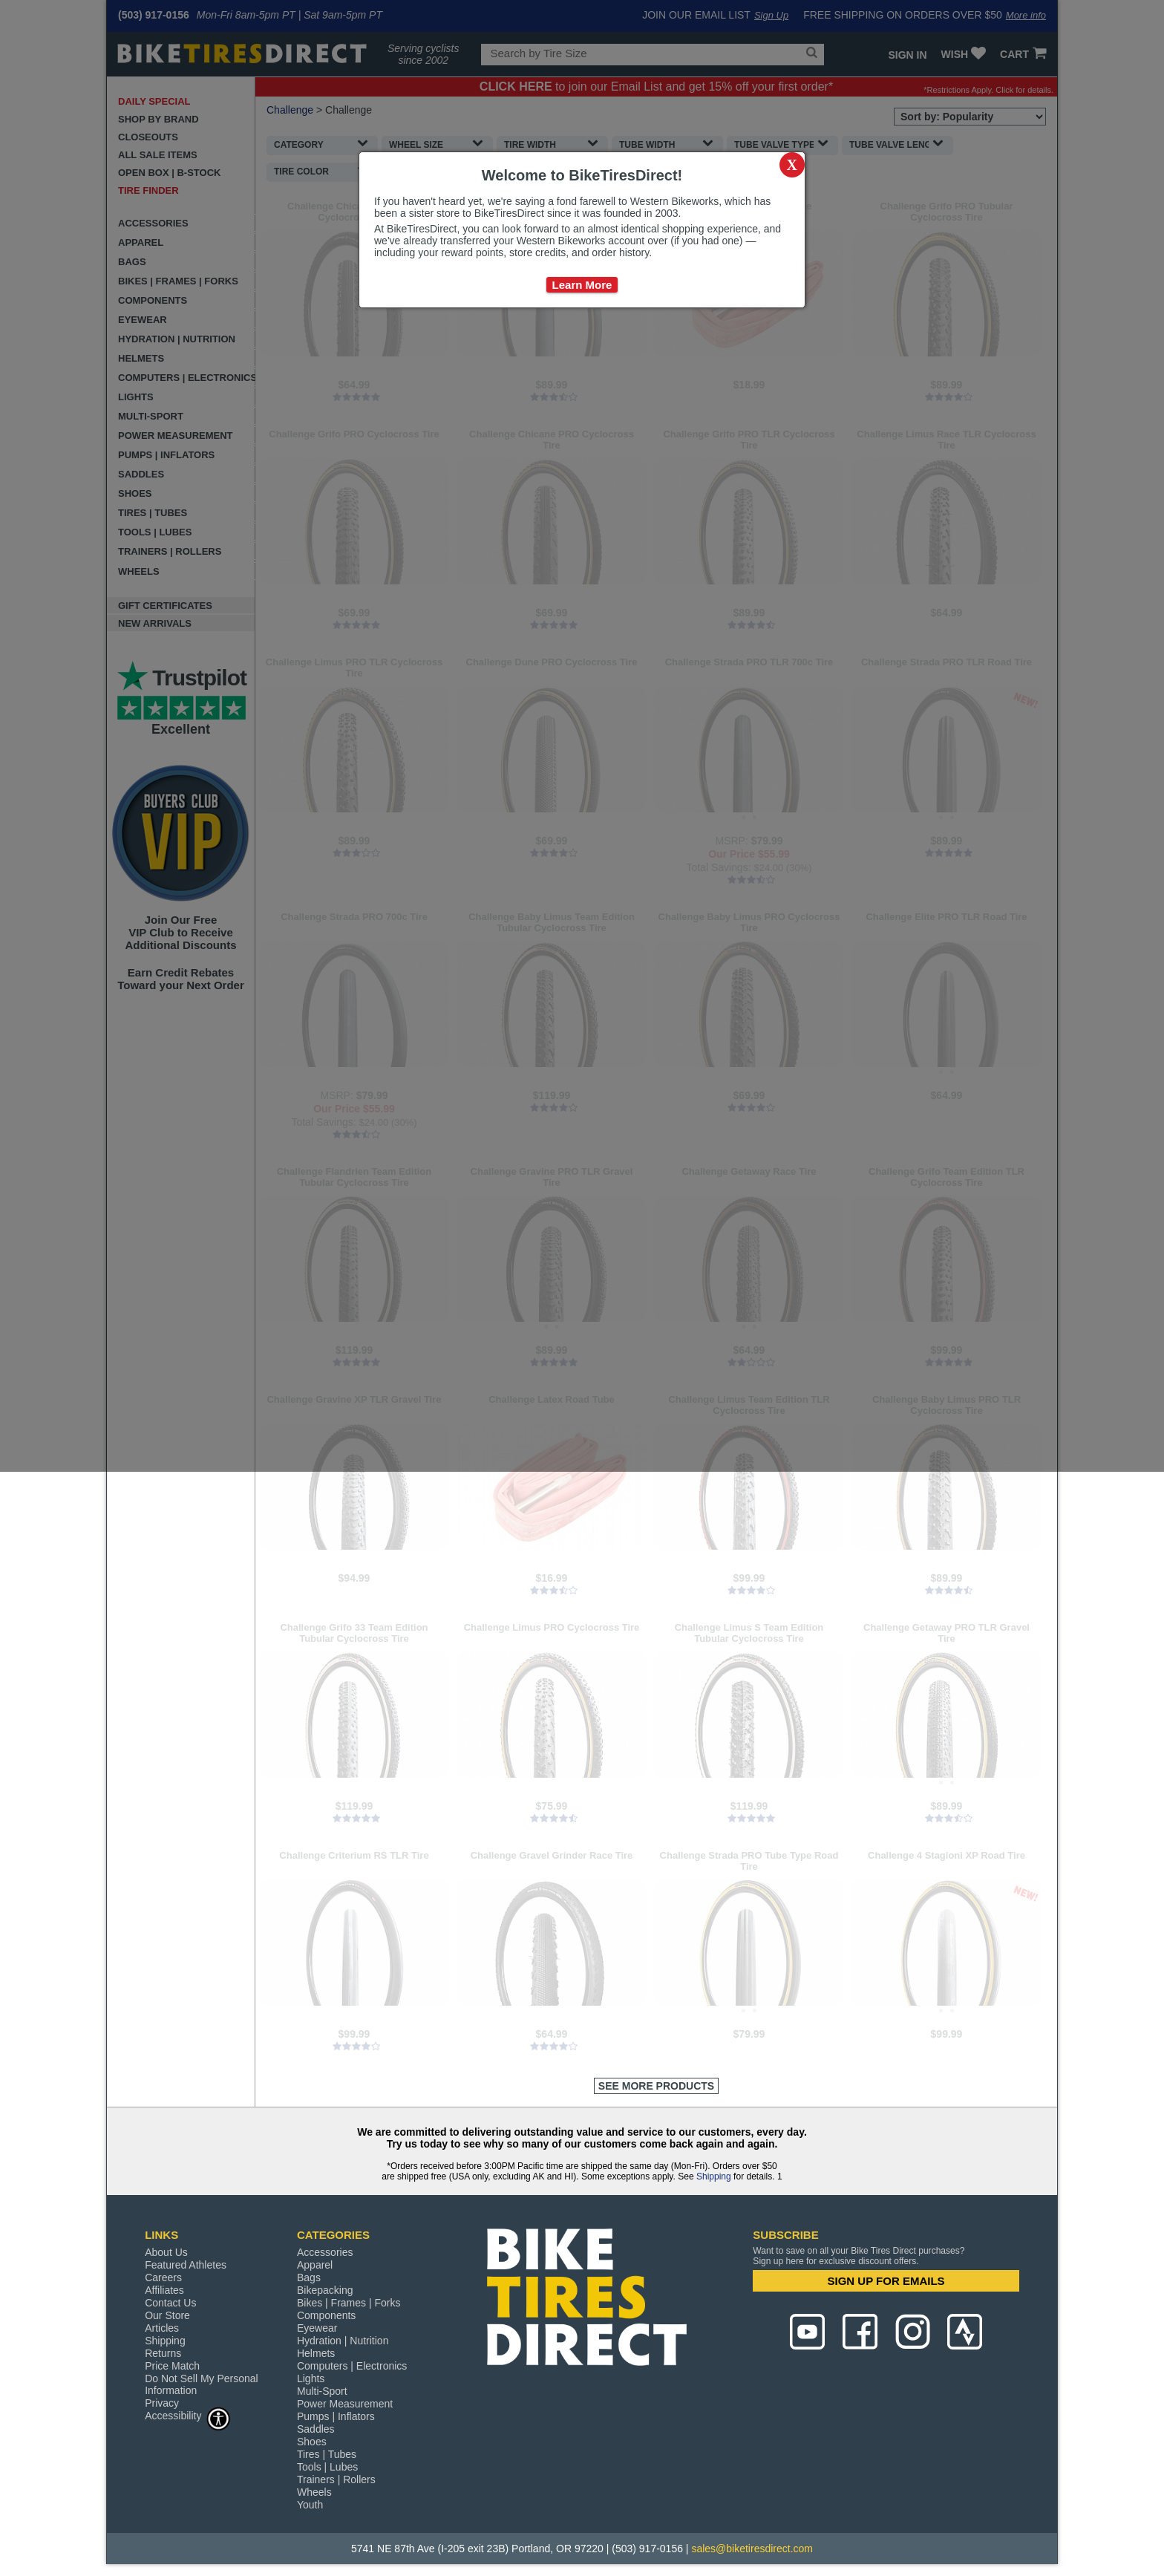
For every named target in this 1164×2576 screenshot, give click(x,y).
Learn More (582, 284)
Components (326, 2315)
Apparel (315, 2265)
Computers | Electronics (352, 2366)
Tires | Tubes (326, 2454)
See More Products (656, 2086)
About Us (166, 2252)
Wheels (314, 2492)
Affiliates (164, 2290)
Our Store (167, 2315)
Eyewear (317, 2328)
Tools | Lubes (327, 2467)
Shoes (312, 2442)
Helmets (316, 2353)
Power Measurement (345, 2404)
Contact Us (170, 2303)
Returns (163, 2353)
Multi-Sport (322, 2391)
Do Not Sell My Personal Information (201, 2384)
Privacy (162, 2403)
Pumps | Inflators (336, 2416)
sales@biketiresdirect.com (752, 2548)
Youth (310, 2505)
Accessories (325, 2252)
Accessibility (188, 2415)
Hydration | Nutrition (342, 2341)
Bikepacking (325, 2290)
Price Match (172, 2366)
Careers (163, 2277)
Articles (162, 2328)
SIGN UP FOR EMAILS (886, 2281)
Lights (310, 2378)
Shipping (713, 2176)
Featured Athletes (185, 2265)
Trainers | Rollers (336, 2479)
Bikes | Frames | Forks (349, 2303)
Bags (309, 2277)
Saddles (316, 2429)
